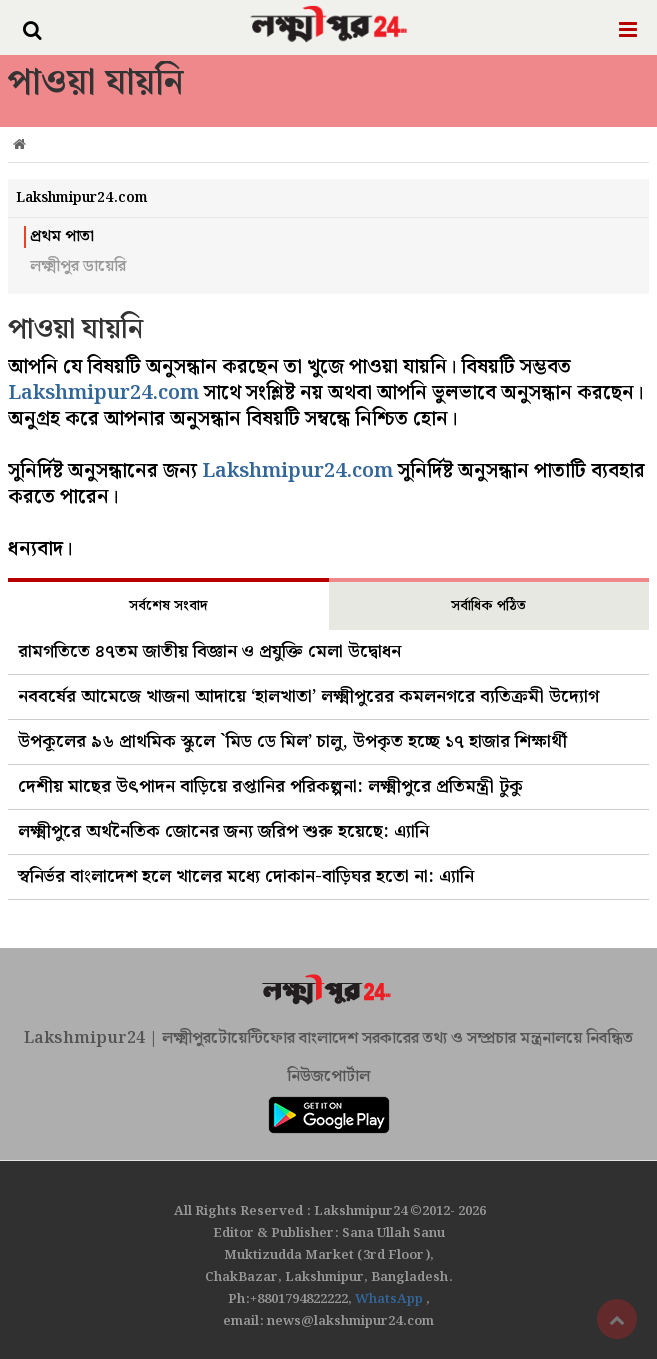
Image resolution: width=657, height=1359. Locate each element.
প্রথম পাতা (62, 237)
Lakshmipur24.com (103, 393)
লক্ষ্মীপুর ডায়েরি (78, 267)
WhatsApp (390, 1299)
